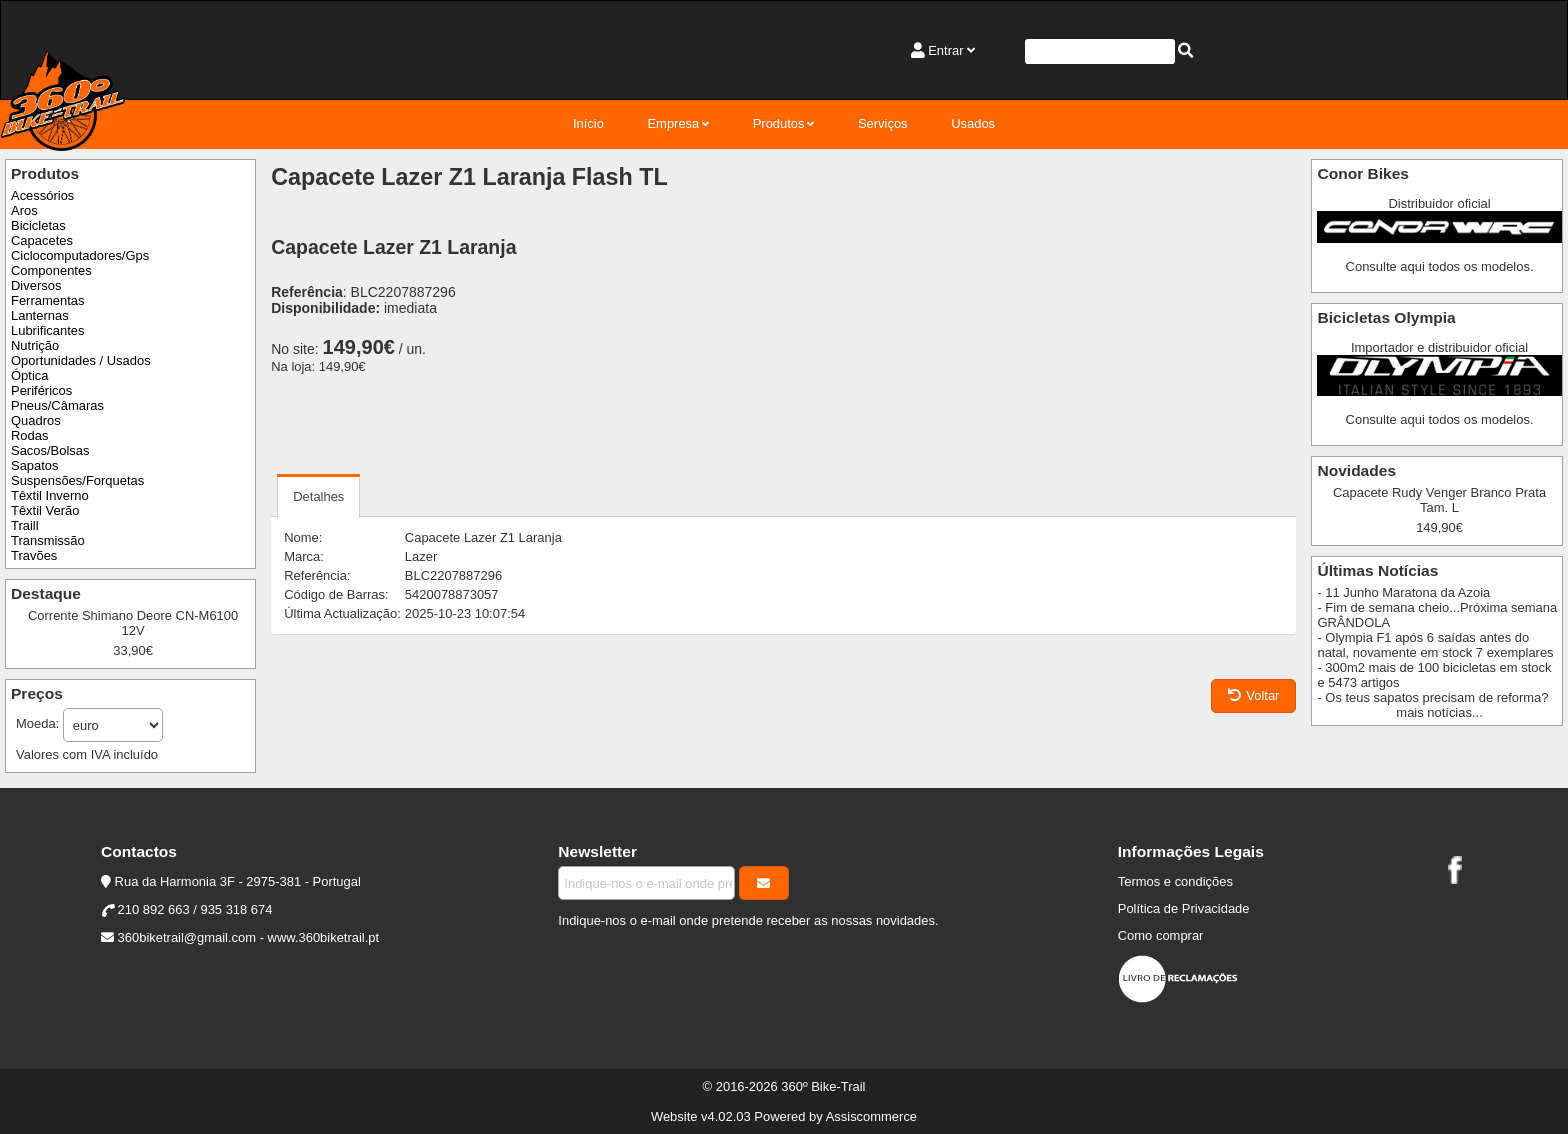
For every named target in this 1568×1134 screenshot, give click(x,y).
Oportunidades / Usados (81, 360)
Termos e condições (1175, 881)
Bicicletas (38, 225)
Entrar (945, 50)
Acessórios (42, 195)
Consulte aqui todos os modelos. (1440, 266)
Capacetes (42, 240)
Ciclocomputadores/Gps (80, 255)
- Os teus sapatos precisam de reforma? (1432, 697)
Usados (973, 123)
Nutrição (35, 345)
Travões (34, 555)
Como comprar (1161, 935)
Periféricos (41, 390)
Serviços (883, 123)
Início (588, 123)
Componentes (51, 270)
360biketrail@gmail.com (187, 937)
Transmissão (48, 540)
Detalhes (318, 496)
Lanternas (40, 315)
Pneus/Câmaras (57, 405)
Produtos (779, 123)
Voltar (1253, 695)
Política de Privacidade (1184, 908)
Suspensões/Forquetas (77, 480)
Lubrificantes (47, 330)
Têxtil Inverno (50, 495)
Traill (25, 525)
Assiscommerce (871, 1116)
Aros (24, 210)
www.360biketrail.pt (324, 937)
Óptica (29, 375)
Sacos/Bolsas (50, 450)
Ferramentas (47, 300)
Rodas (29, 435)
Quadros (36, 420)
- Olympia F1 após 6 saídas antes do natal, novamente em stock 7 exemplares (1435, 645)
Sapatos (35, 465)
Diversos (36, 285)
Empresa (673, 123)
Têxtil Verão (45, 510)
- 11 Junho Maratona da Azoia (1403, 592)
